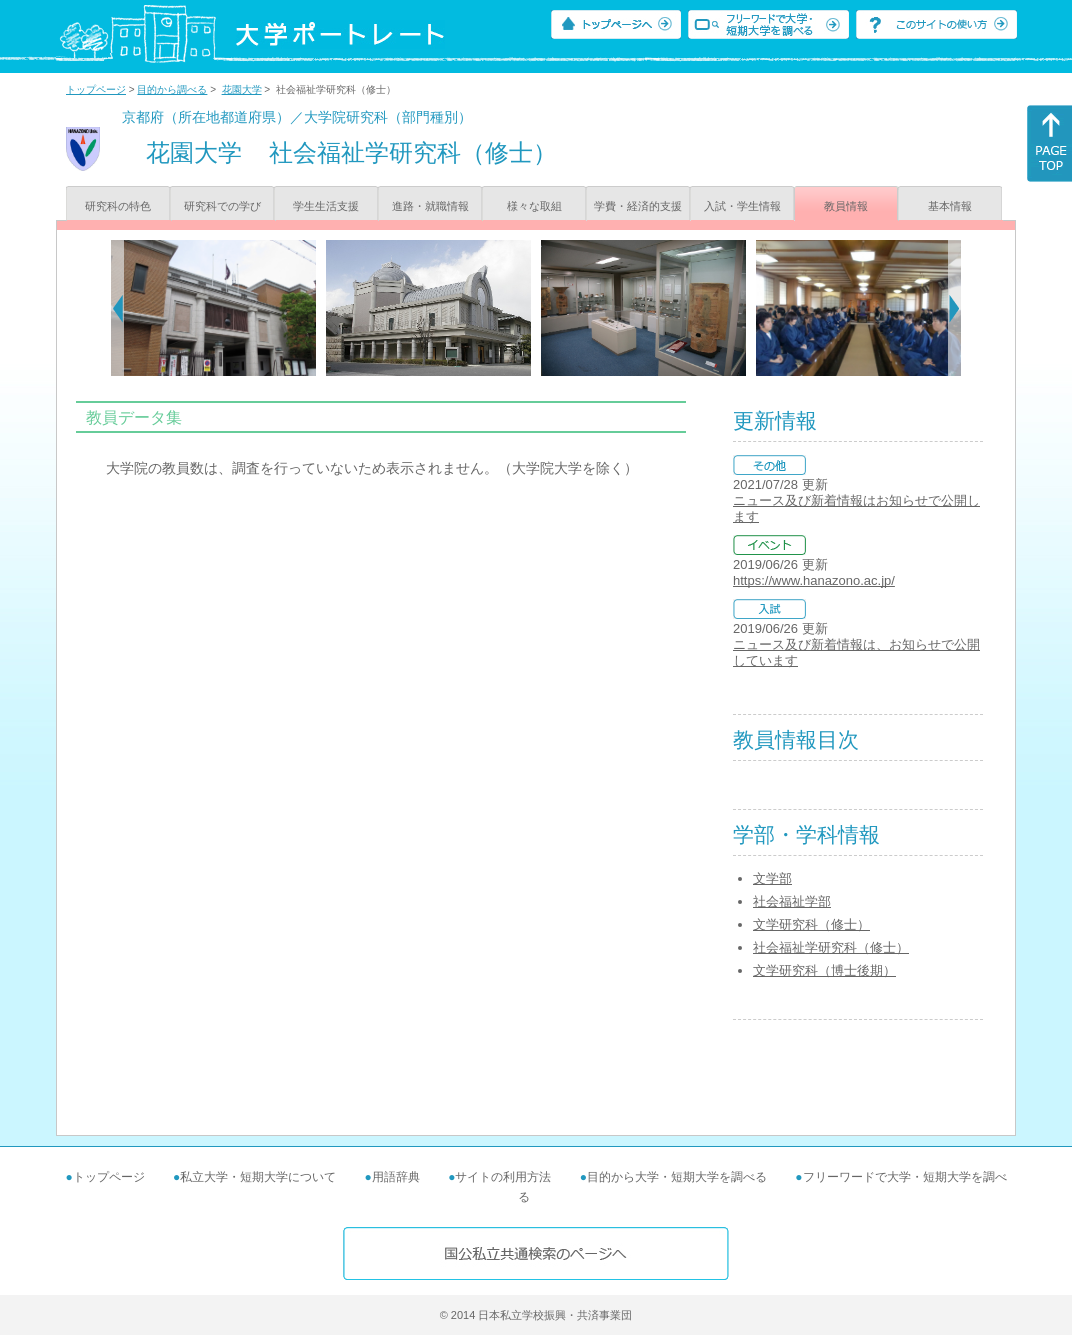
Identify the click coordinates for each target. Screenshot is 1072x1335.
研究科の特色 (118, 206)
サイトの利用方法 (503, 1177)
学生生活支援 (326, 206)
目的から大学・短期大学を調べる (677, 1177)
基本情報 (950, 206)
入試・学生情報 (742, 206)
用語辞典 (396, 1177)
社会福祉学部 (792, 901)
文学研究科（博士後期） (824, 970)
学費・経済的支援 (638, 206)
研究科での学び (222, 206)
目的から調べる (172, 89)
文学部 (772, 878)
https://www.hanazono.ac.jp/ (814, 580)
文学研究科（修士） (811, 924)
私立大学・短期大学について (258, 1177)
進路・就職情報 (430, 206)
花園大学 (242, 89)
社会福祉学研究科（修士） (831, 947)
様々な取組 (534, 206)
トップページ (96, 89)
